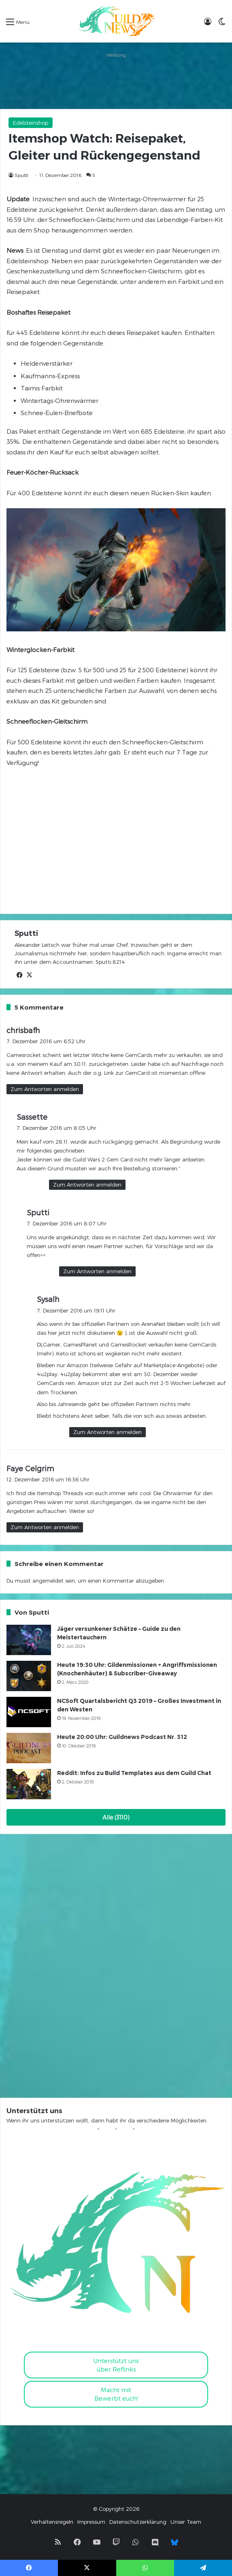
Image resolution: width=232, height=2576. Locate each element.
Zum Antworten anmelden (45, 1089)
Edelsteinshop (30, 122)
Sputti (21, 175)
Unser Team (185, 2521)
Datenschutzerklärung (137, 2521)
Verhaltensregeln (52, 2521)
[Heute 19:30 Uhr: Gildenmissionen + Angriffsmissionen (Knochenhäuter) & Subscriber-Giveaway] (28, 1676)
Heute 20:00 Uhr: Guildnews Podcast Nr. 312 (122, 1737)
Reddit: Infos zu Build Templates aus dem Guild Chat (134, 1773)
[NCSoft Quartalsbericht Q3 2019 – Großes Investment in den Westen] (28, 1712)
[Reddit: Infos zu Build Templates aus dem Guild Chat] (28, 1784)
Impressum (91, 2521)
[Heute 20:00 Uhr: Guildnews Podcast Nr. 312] (28, 1748)
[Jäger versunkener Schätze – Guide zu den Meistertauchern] (28, 1640)
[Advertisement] (116, 80)
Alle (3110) (116, 1817)
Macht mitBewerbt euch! (116, 2394)
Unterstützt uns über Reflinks (116, 2365)
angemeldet (48, 1580)
